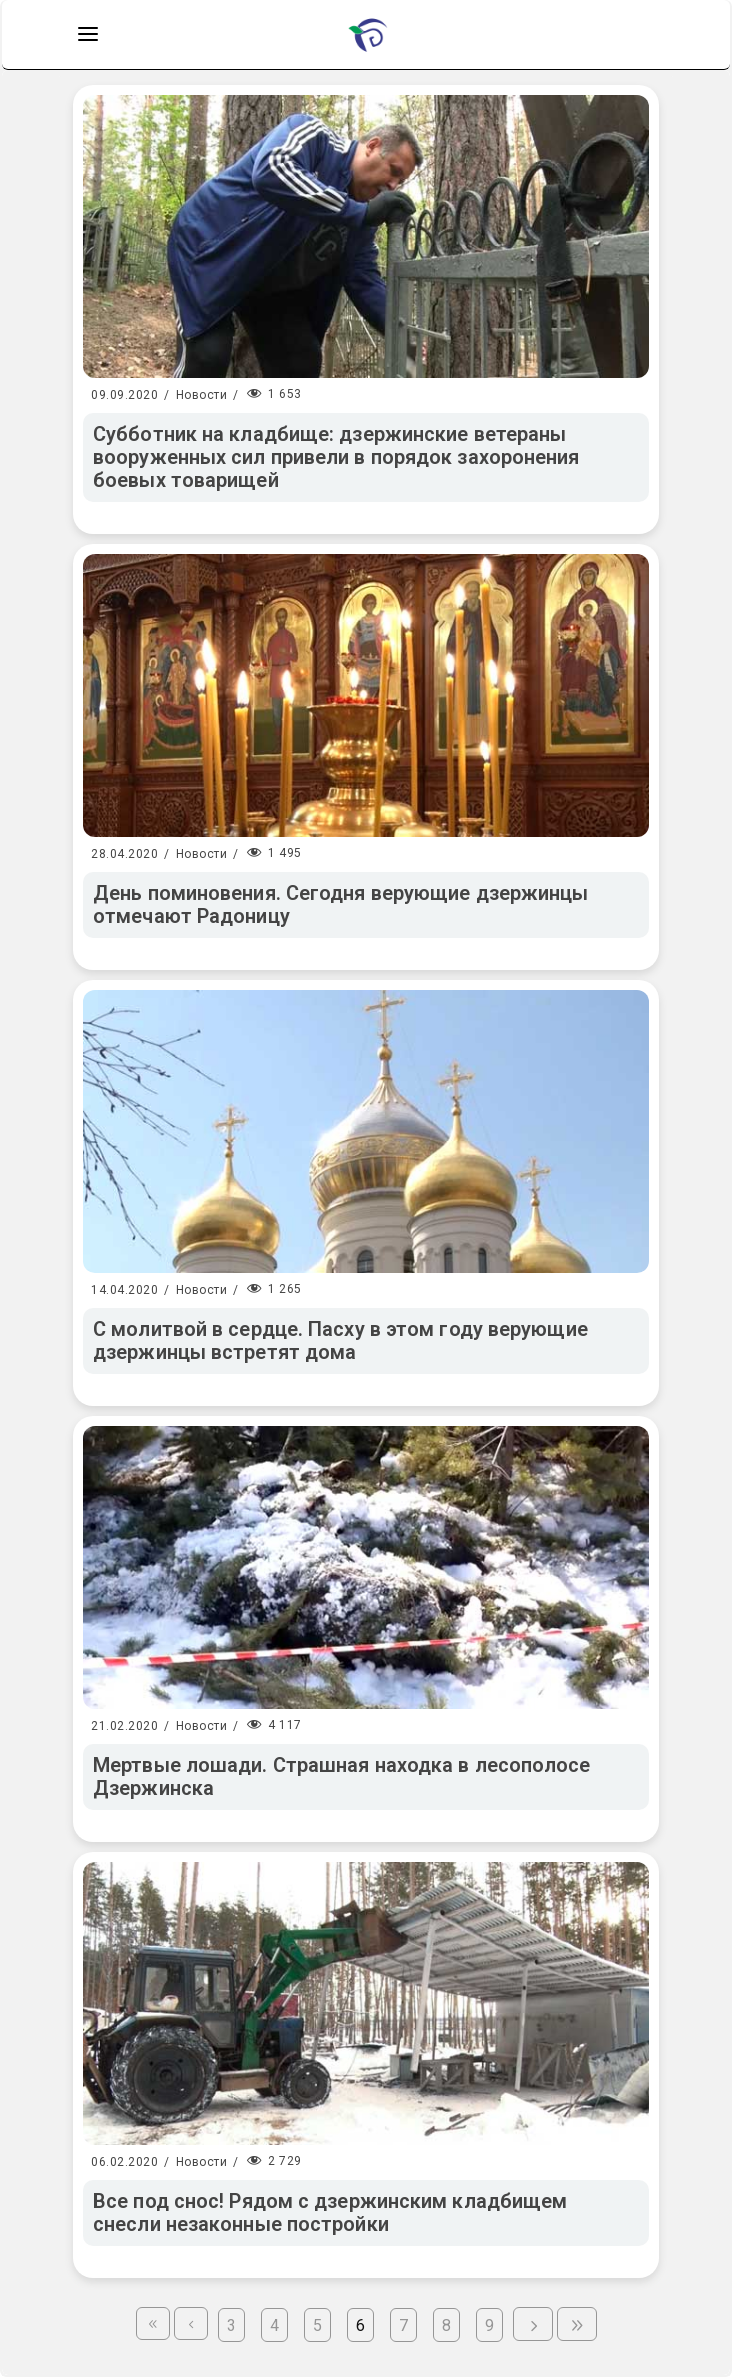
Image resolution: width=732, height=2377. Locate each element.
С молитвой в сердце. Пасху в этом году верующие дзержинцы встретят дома (340, 1340)
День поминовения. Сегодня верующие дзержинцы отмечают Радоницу (340, 904)
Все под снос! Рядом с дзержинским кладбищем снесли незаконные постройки (330, 2212)
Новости (202, 395)
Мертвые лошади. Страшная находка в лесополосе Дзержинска (342, 1776)
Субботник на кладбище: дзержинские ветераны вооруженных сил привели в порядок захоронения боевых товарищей (336, 457)
